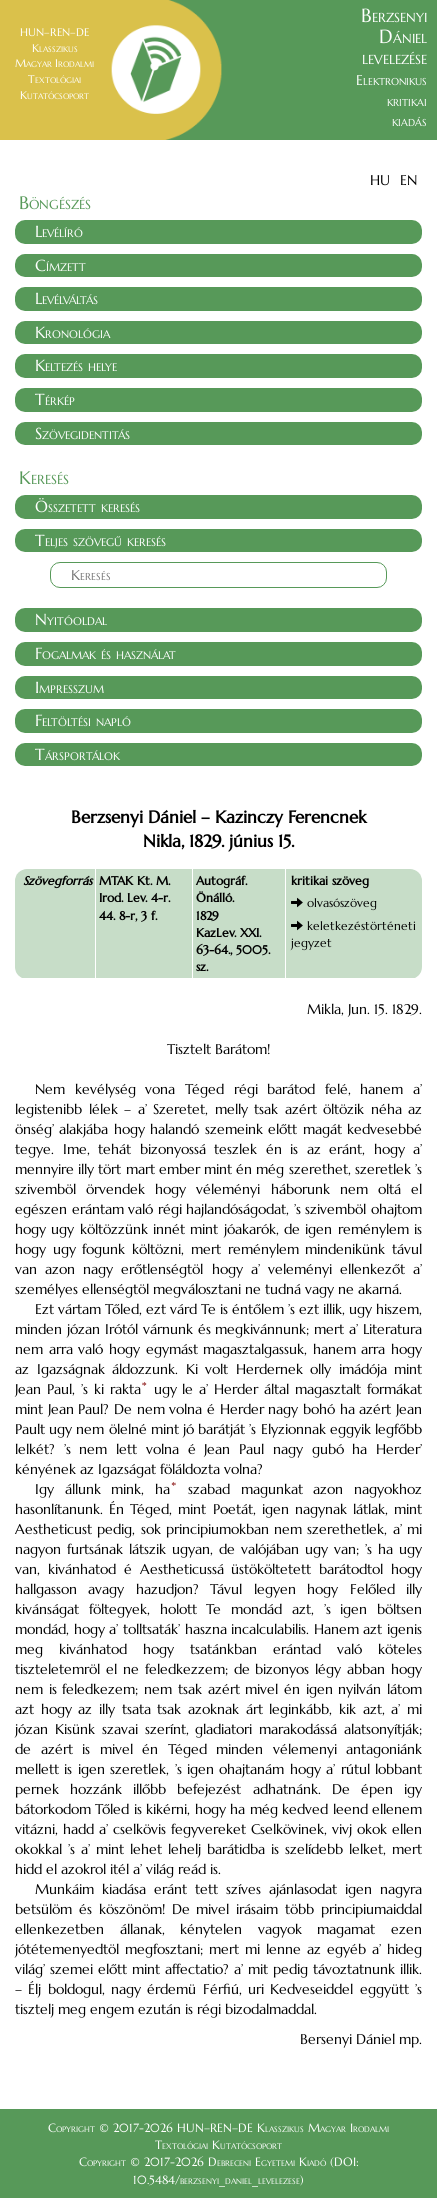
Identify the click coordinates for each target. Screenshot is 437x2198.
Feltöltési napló (83, 720)
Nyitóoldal (71, 619)
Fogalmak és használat (105, 653)
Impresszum (69, 687)
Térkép (55, 399)
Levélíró (59, 231)
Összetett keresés (87, 506)
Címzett (60, 265)
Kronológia (72, 332)
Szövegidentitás (82, 433)
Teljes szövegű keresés (100, 540)
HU (380, 180)
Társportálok (77, 754)
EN (408, 180)
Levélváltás (66, 298)
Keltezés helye (76, 365)
